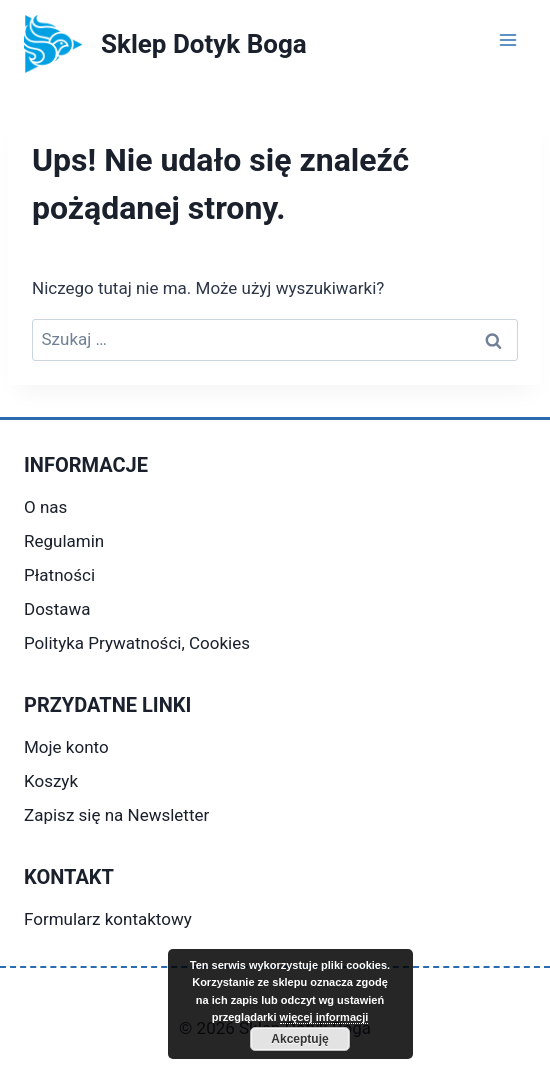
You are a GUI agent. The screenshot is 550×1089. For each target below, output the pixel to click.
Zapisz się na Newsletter (116, 815)
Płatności (59, 575)
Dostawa (57, 609)
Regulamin (64, 541)
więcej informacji (324, 1017)
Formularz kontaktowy (108, 919)
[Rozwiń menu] (507, 39)
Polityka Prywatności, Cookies (137, 643)
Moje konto (66, 747)
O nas (45, 507)
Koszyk (51, 781)
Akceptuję (299, 1039)
